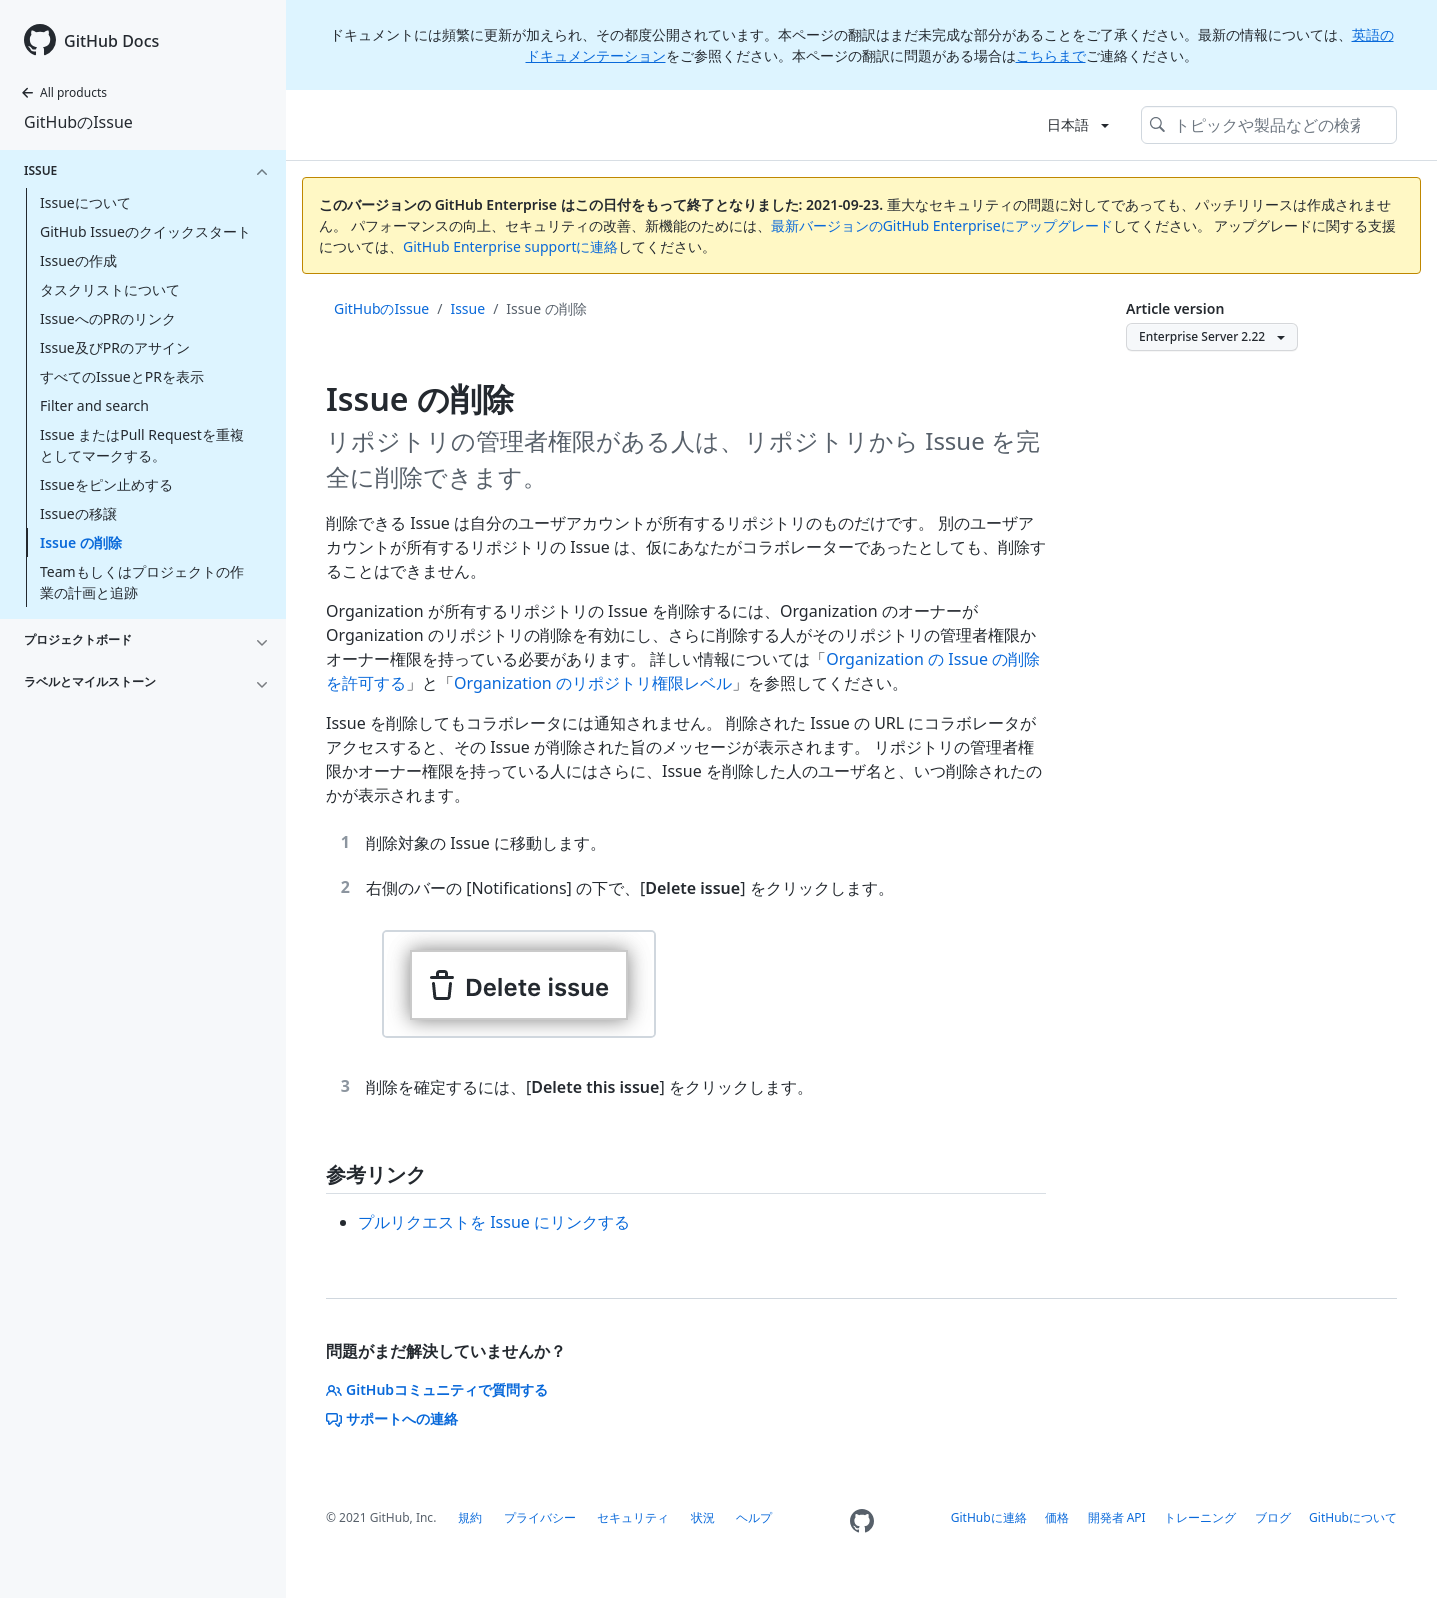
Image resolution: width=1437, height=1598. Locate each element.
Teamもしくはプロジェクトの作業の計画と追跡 (142, 582)
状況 (703, 1517)
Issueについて (85, 202)
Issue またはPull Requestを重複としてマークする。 (142, 445)
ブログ (1273, 1517)
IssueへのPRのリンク (108, 318)
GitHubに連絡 (989, 1517)
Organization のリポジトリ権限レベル (593, 683)
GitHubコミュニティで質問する (437, 1389)
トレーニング (1200, 1517)
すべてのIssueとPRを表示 (122, 376)
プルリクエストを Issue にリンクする (494, 1222)
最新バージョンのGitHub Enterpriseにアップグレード (942, 225)
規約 (470, 1517)
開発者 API (1117, 1517)
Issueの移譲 (78, 513)
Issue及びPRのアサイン (115, 347)
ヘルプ (754, 1517)
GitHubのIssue (78, 122)
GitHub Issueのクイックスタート (145, 231)
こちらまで (1051, 55)
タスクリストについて (110, 289)
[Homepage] (862, 1521)
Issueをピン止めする (106, 484)
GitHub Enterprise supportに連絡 (510, 246)
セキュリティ (633, 1517)
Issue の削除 (81, 542)
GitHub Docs (111, 41)
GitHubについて (1353, 1517)
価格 (1057, 1517)
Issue (467, 308)
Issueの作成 (78, 260)
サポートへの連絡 (392, 1418)
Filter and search (94, 405)
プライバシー (540, 1517)
